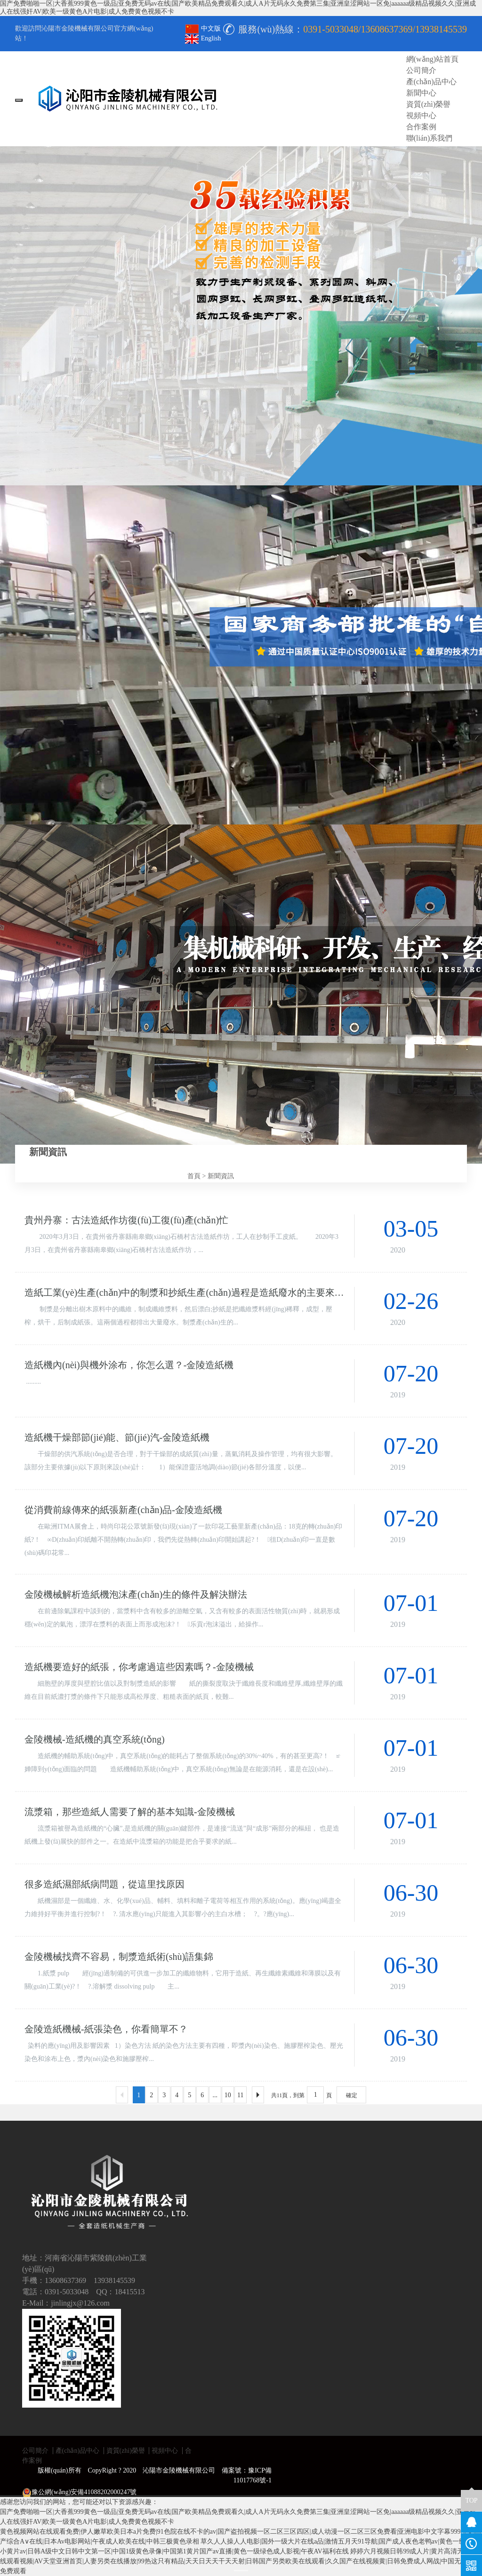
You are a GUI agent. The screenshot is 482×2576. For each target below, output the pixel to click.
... (214, 2095)
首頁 (194, 1176)
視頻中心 (165, 2450)
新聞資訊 (221, 1176)
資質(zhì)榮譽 (125, 2450)
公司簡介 (35, 2450)
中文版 (203, 28)
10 (228, 2095)
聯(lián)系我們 (429, 138)
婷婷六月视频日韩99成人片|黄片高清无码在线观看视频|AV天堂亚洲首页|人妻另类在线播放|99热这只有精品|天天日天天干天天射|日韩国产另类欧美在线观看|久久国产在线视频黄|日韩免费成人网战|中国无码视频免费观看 (240, 2561)
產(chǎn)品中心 (78, 2450)
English (203, 38)
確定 (351, 2095)
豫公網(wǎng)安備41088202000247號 (79, 2492)
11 (240, 2095)
